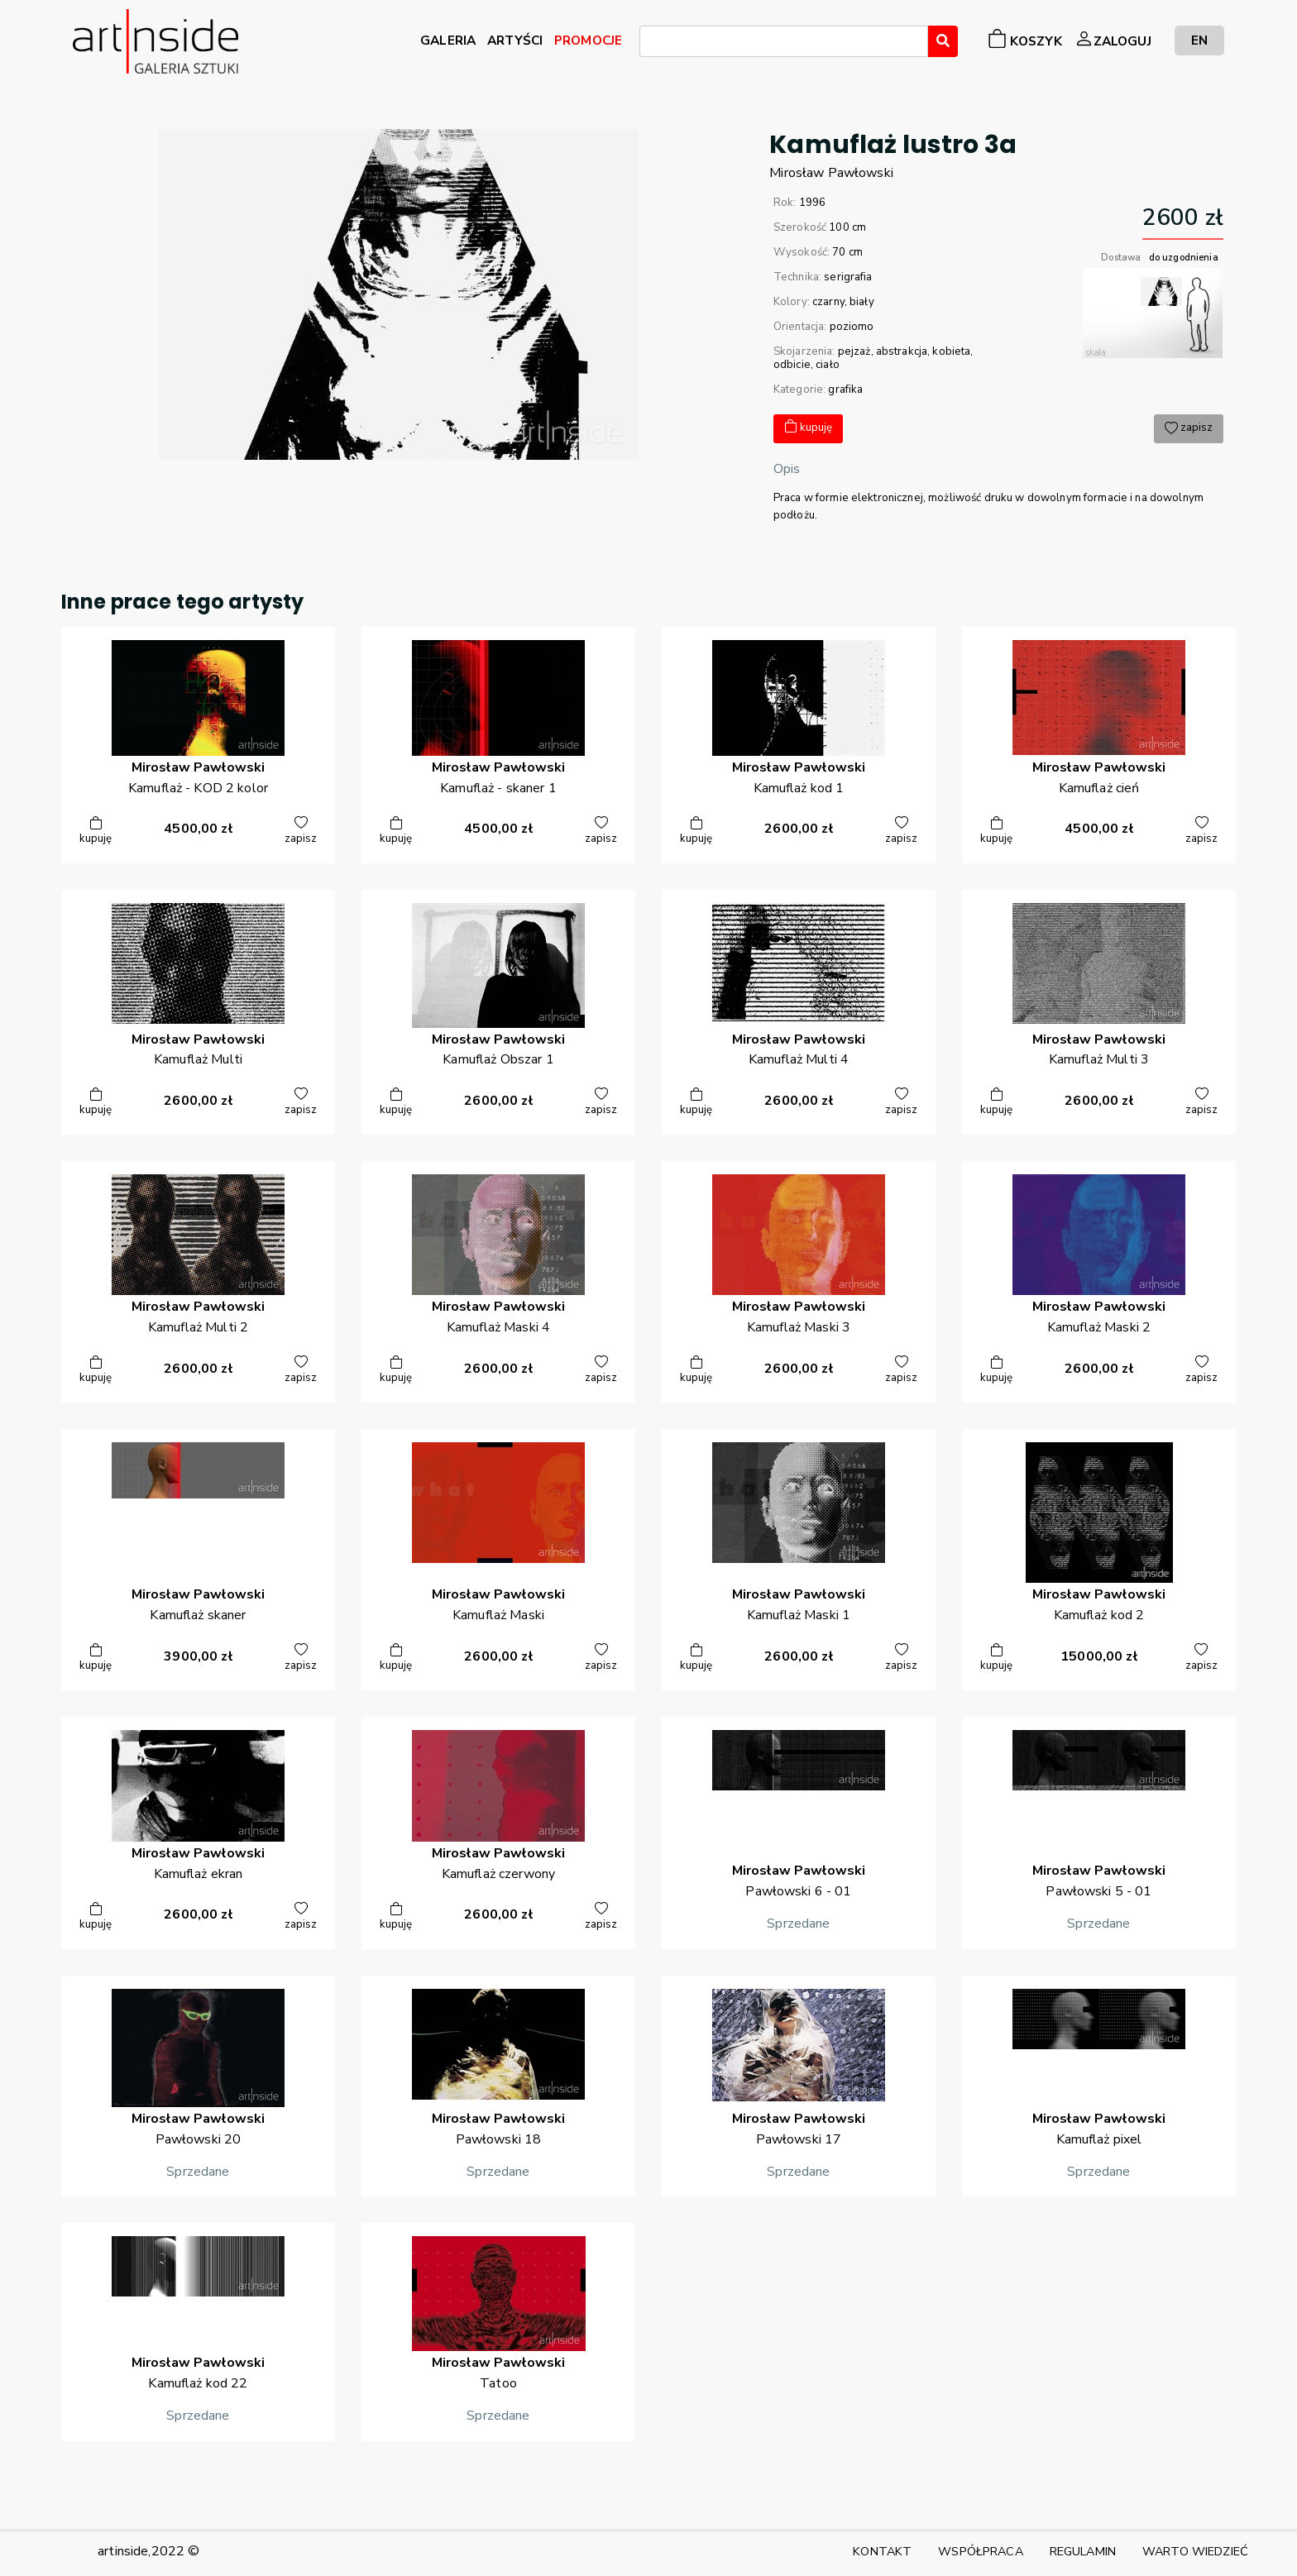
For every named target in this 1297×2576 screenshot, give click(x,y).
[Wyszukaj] (943, 41)
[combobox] (783, 41)
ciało (828, 364)
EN (1199, 40)
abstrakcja (901, 351)
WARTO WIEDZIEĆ (1195, 2551)
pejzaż (854, 351)
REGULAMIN (1083, 2551)
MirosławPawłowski (831, 173)
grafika (845, 389)
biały (862, 301)
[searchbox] (649, 44)
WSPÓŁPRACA (980, 2551)
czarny (828, 301)
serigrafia (848, 277)
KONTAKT (882, 2551)
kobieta (951, 351)
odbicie (792, 364)
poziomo (852, 326)
